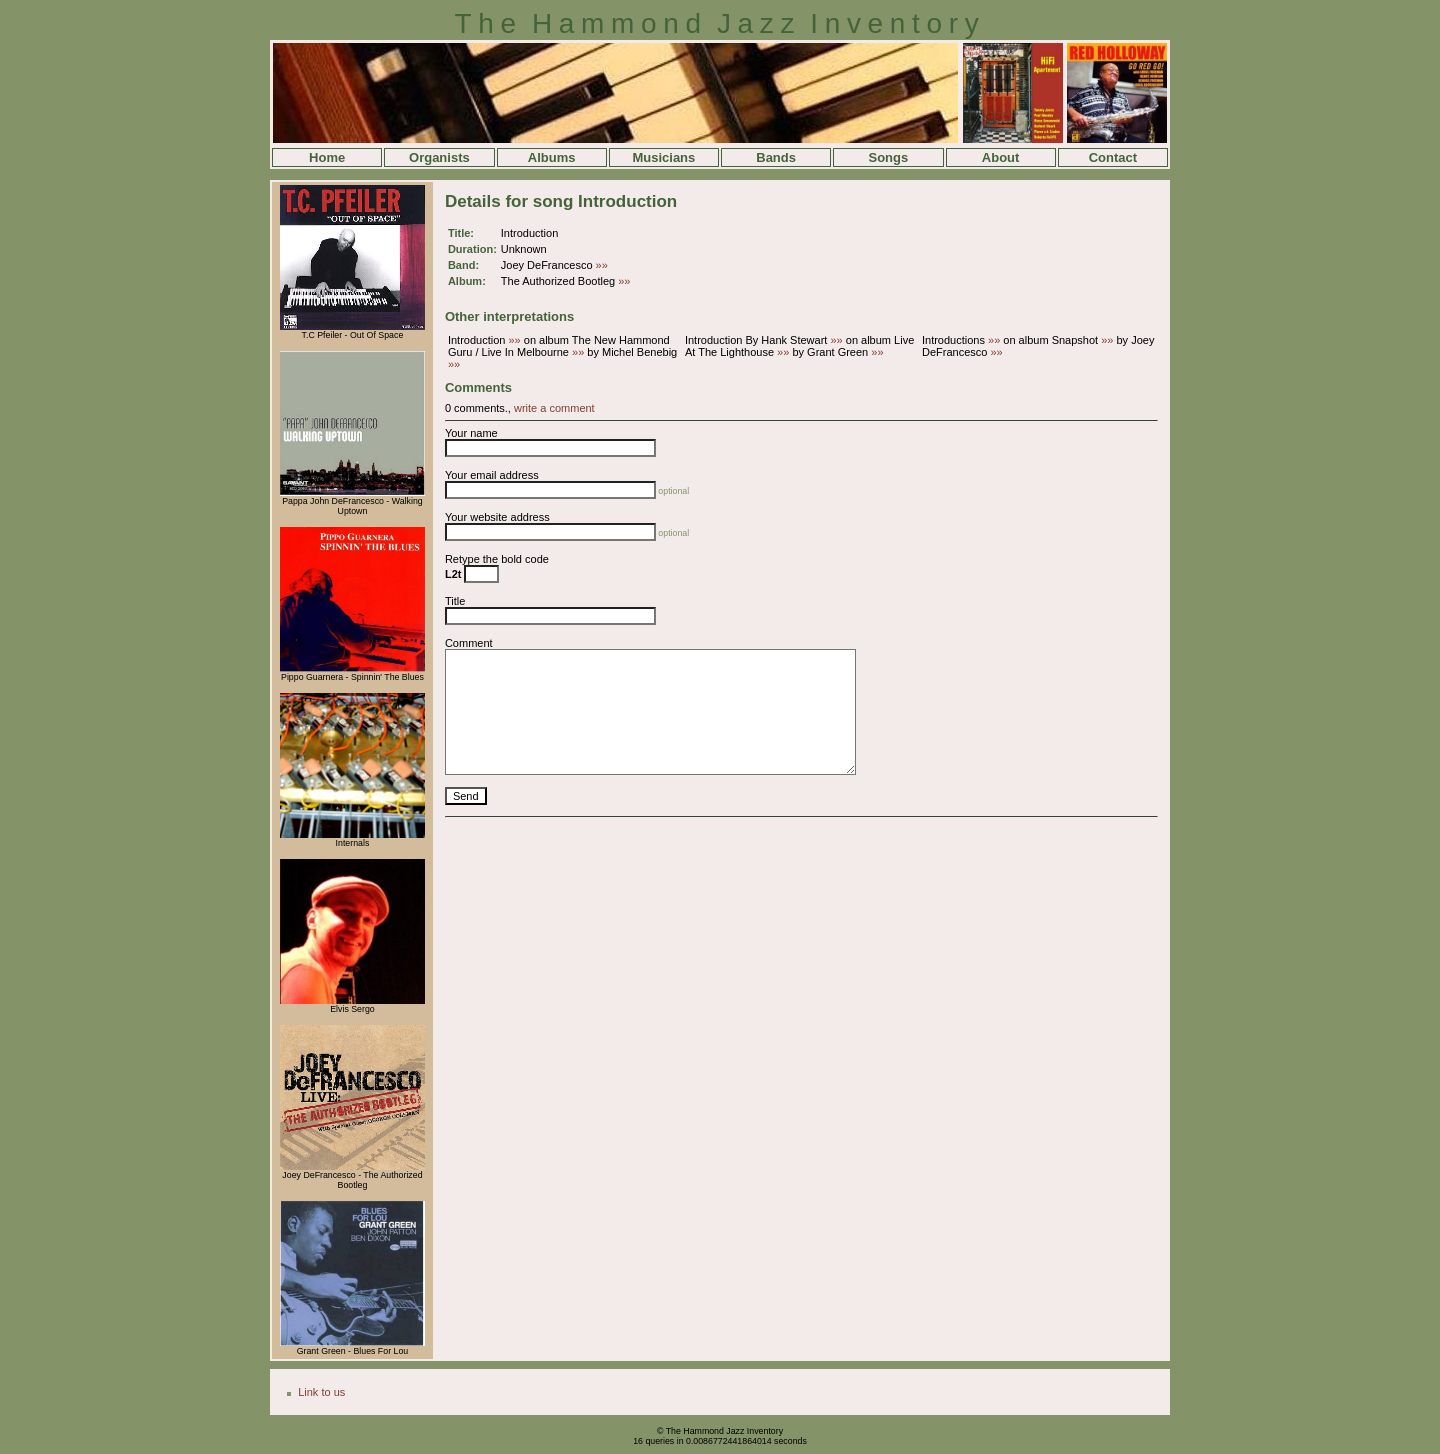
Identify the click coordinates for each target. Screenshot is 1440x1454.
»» (602, 265)
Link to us (321, 1392)
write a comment (554, 408)
